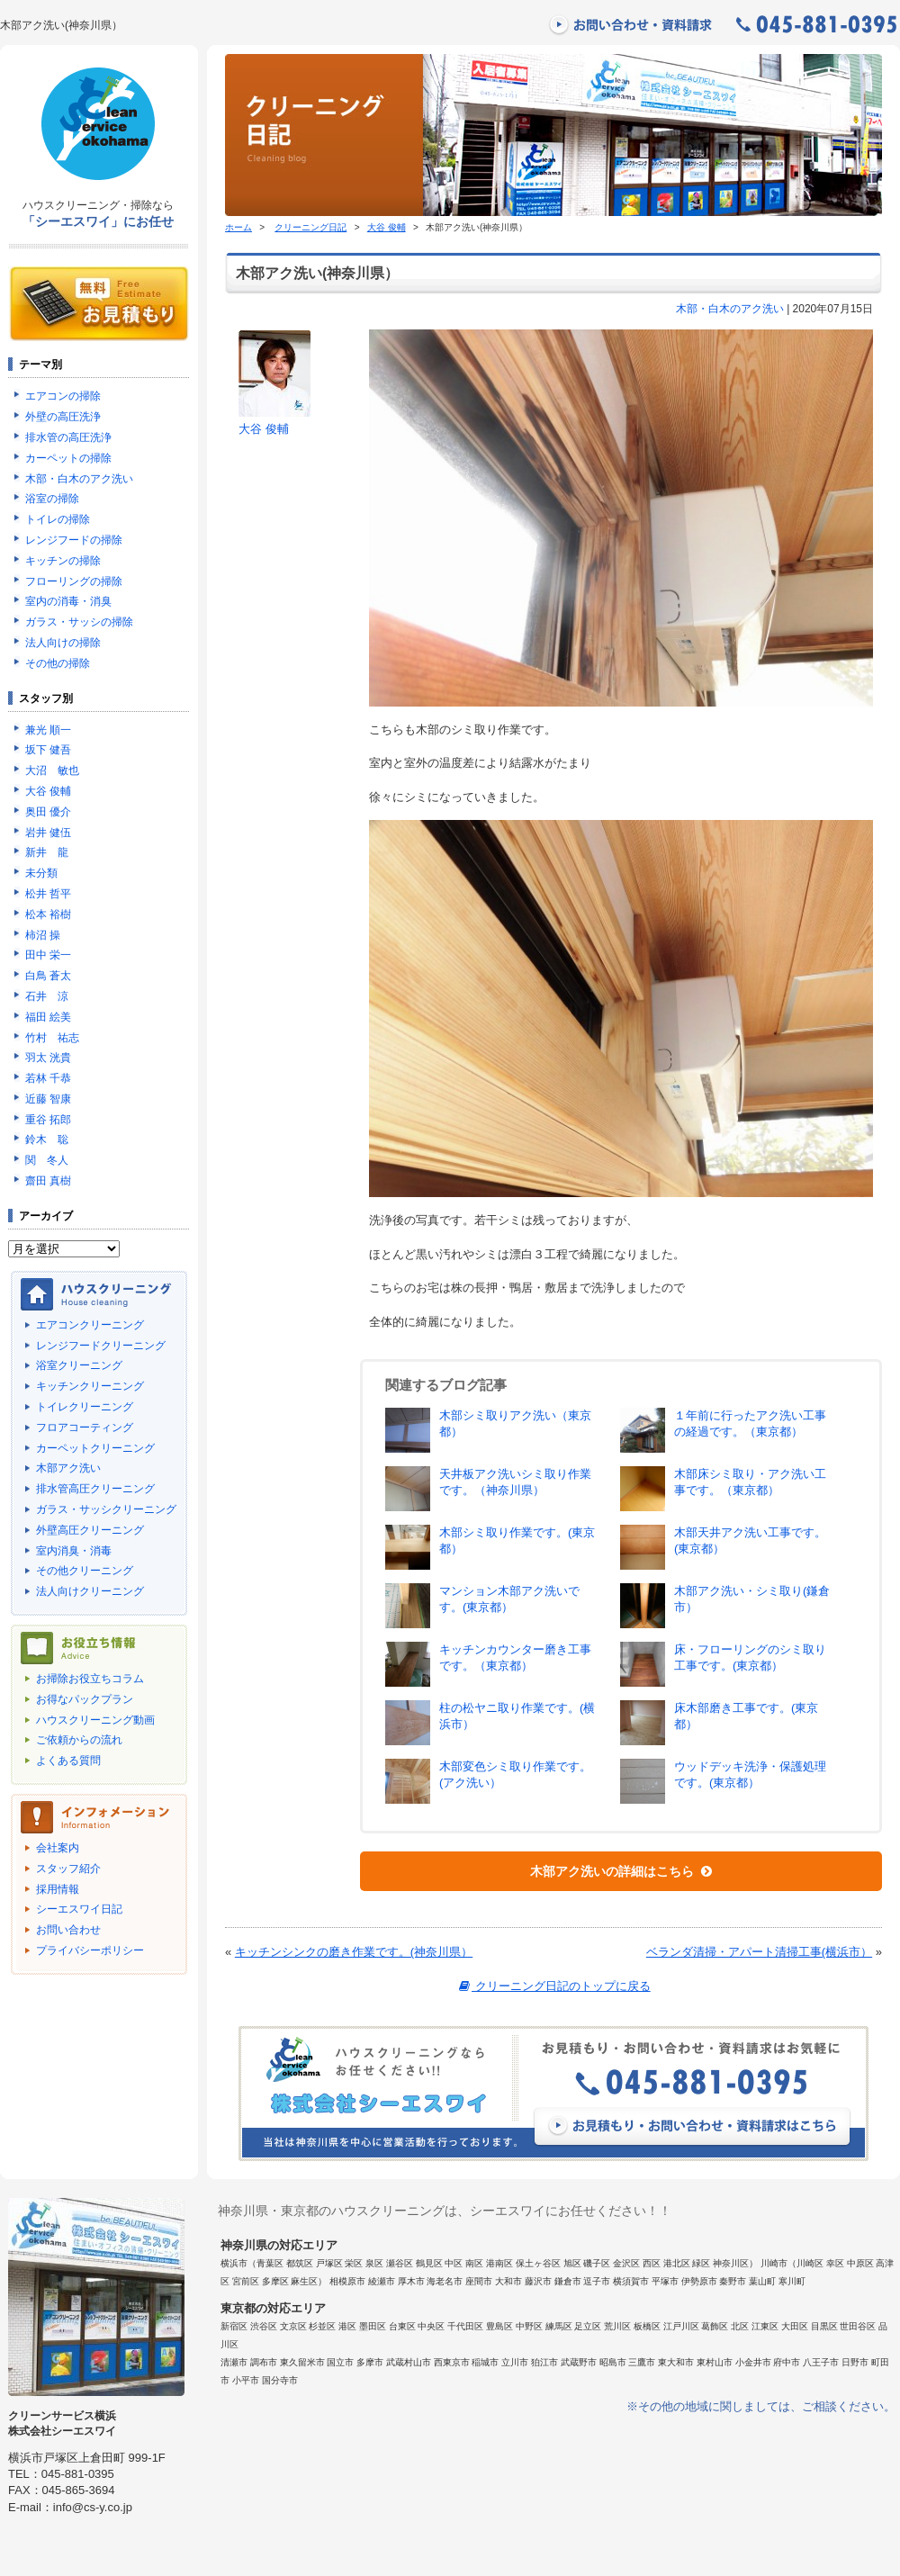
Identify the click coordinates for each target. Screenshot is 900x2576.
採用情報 (57, 1889)
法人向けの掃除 (63, 642)
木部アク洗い (68, 1468)
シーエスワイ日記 (79, 1909)
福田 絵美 (48, 1017)
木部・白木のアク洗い (730, 308)
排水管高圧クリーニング (95, 1488)
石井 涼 (46, 996)
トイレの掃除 (57, 519)
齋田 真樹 (48, 1181)
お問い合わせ (68, 1929)
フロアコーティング (84, 1427)
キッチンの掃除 (63, 560)
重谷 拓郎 (48, 1119)
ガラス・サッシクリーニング (106, 1509)
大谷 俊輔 (386, 227)
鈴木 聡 (46, 1139)
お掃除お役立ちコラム (90, 1678)
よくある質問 (68, 1760)
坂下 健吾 (48, 749)
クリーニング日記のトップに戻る (553, 1986)
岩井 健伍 (48, 832)
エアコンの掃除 (63, 396)
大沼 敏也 (52, 770)
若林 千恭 (48, 1078)
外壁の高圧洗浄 (63, 416)
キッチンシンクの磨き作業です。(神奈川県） (353, 1952)
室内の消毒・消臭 (68, 601)
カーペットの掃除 (68, 458)
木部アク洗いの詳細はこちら (621, 1871)
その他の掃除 (57, 663)
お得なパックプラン (84, 1699)
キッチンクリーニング (90, 1386)
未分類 (41, 873)
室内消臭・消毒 (74, 1551)
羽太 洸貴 (48, 1057)
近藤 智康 (48, 1099)
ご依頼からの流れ (79, 1740)
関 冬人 (46, 1160)
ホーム (238, 227)
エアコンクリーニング (90, 1325)
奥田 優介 (48, 812)
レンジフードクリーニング (101, 1345)
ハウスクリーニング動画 (95, 1720)
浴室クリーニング (79, 1365)
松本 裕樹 (48, 914)
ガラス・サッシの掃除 (79, 622)
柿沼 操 (42, 935)
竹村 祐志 (52, 1037)
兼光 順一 (48, 730)
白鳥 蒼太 (48, 975)
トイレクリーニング (84, 1407)
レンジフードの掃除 (73, 540)
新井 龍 (46, 852)
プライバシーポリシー (90, 1950)
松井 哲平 (48, 893)
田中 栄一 (48, 955)
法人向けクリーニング (90, 1591)
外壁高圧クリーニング (90, 1530)
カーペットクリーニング (95, 1448)
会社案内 (57, 1848)
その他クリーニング (84, 1570)
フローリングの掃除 (73, 581)
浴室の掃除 (52, 498)
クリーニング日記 (310, 227)
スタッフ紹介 (68, 1868)
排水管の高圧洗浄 (68, 437)
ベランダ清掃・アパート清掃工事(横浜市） (759, 1952)
